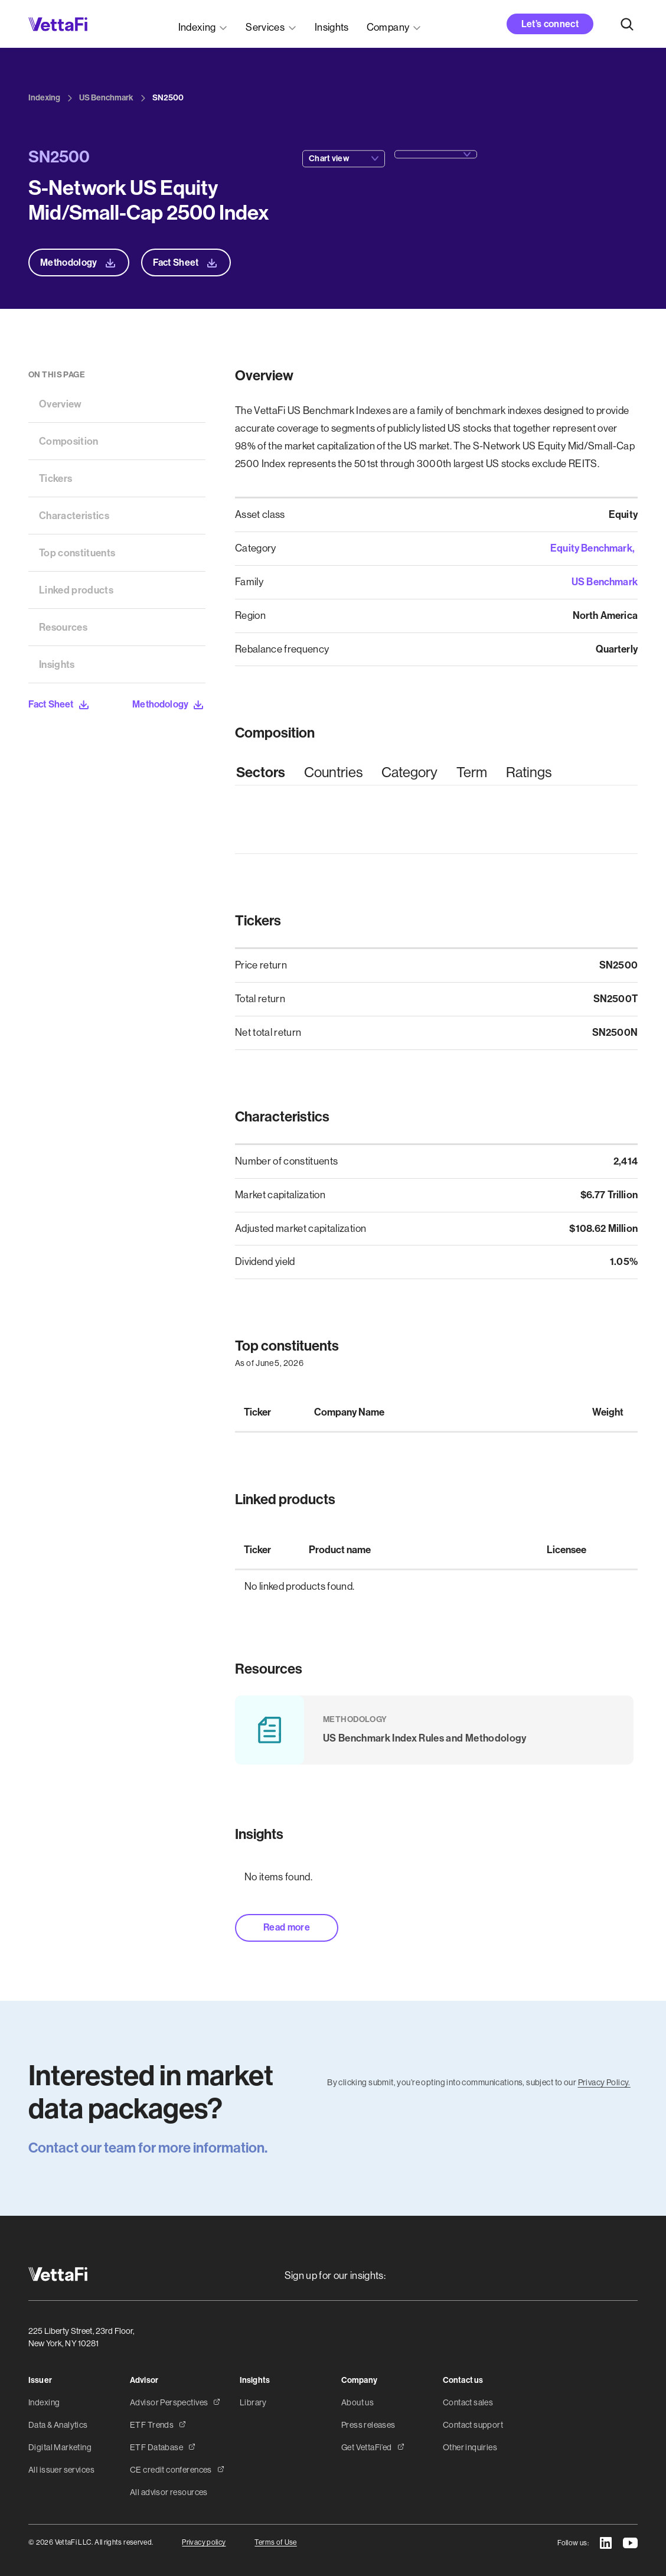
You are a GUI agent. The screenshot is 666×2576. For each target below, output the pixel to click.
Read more (286, 1927)
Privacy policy (204, 2542)
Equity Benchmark (591, 548)
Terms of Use (275, 2542)
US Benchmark (605, 582)
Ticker (257, 1412)
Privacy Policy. (604, 2082)
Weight (607, 1412)
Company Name (349, 1412)
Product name (340, 1550)
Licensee (566, 1550)
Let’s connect (550, 24)
